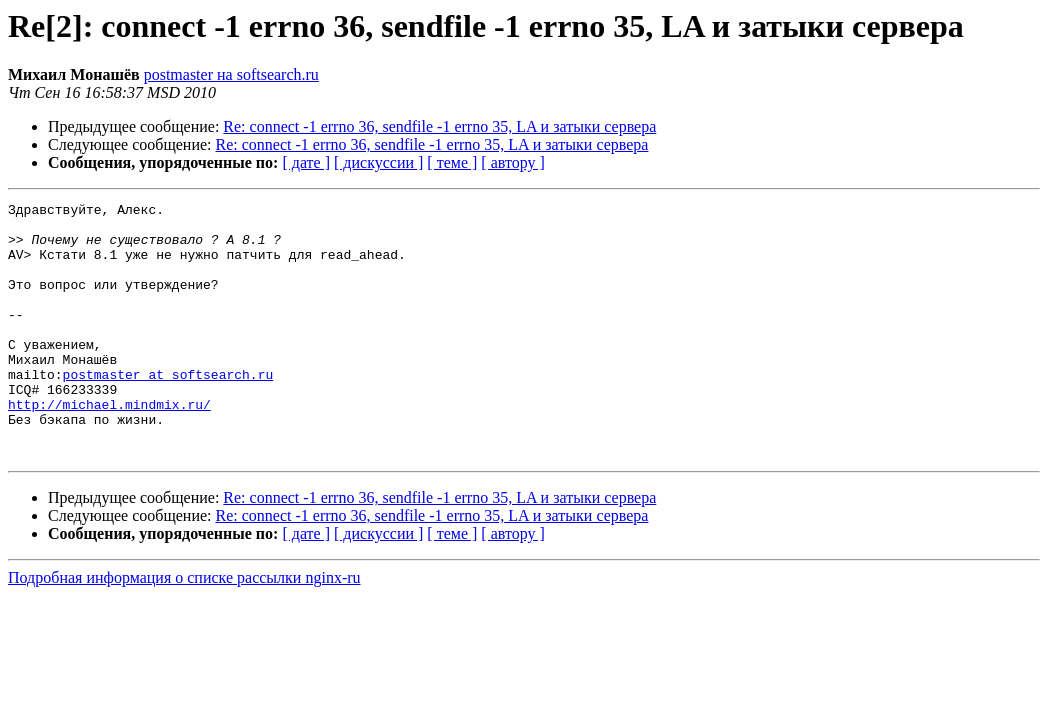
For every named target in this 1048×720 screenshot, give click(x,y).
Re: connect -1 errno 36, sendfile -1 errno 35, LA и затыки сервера (439, 126)
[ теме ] (452, 162)
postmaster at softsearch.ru (168, 410)
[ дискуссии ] (378, 162)
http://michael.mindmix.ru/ (109, 446)
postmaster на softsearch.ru (231, 74)
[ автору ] (512, 162)
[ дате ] (306, 162)
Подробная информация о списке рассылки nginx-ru (184, 628)
